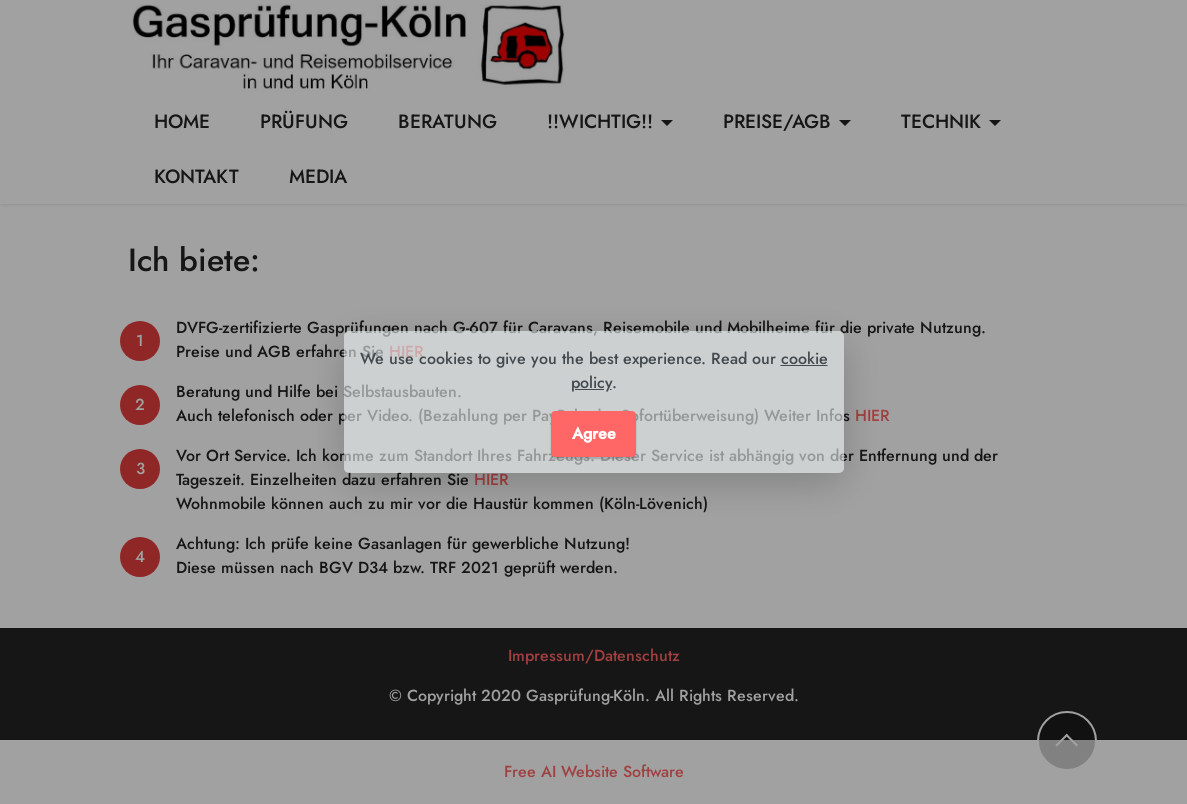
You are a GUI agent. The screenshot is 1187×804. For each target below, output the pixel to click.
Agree (594, 433)
